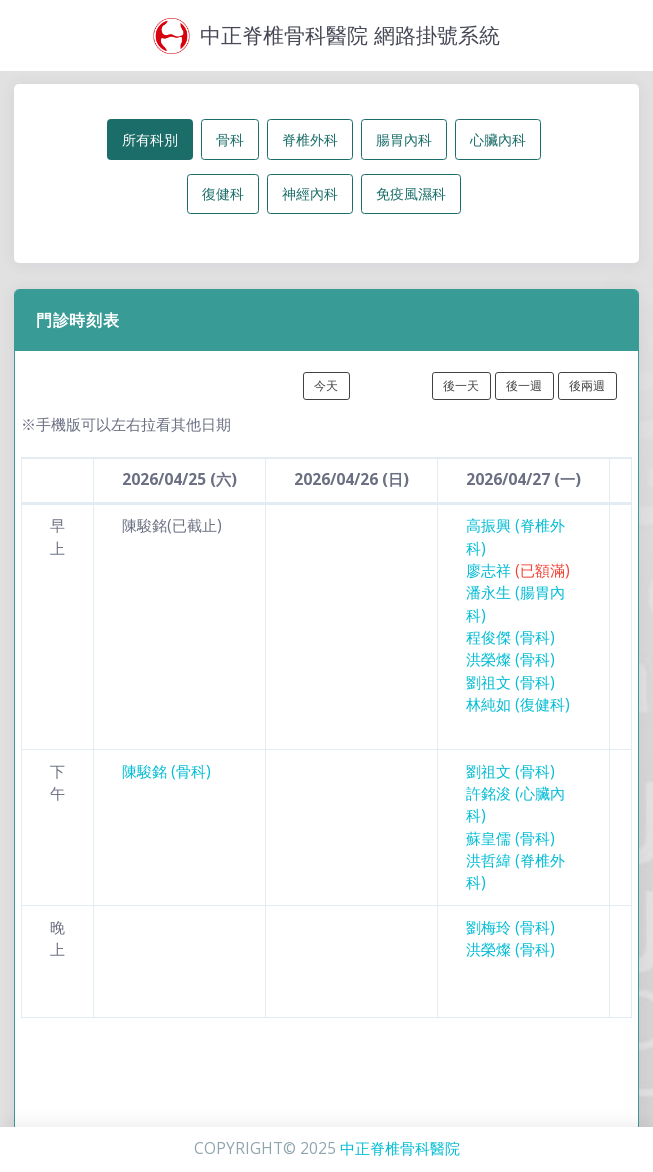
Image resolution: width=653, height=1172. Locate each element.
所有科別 (150, 139)
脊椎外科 (310, 139)
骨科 (230, 139)
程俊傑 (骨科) (510, 637)
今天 (326, 385)
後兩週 (587, 385)
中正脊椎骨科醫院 (400, 1148)
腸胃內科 (404, 139)
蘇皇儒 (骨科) (510, 838)
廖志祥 (518, 570)
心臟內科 (498, 139)
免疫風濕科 (411, 193)
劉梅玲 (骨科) (510, 927)
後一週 (524, 385)
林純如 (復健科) (518, 704)
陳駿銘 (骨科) (166, 771)
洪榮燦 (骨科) (510, 659)
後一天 (461, 385)
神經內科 (310, 193)
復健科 (223, 193)
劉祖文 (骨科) (510, 682)
